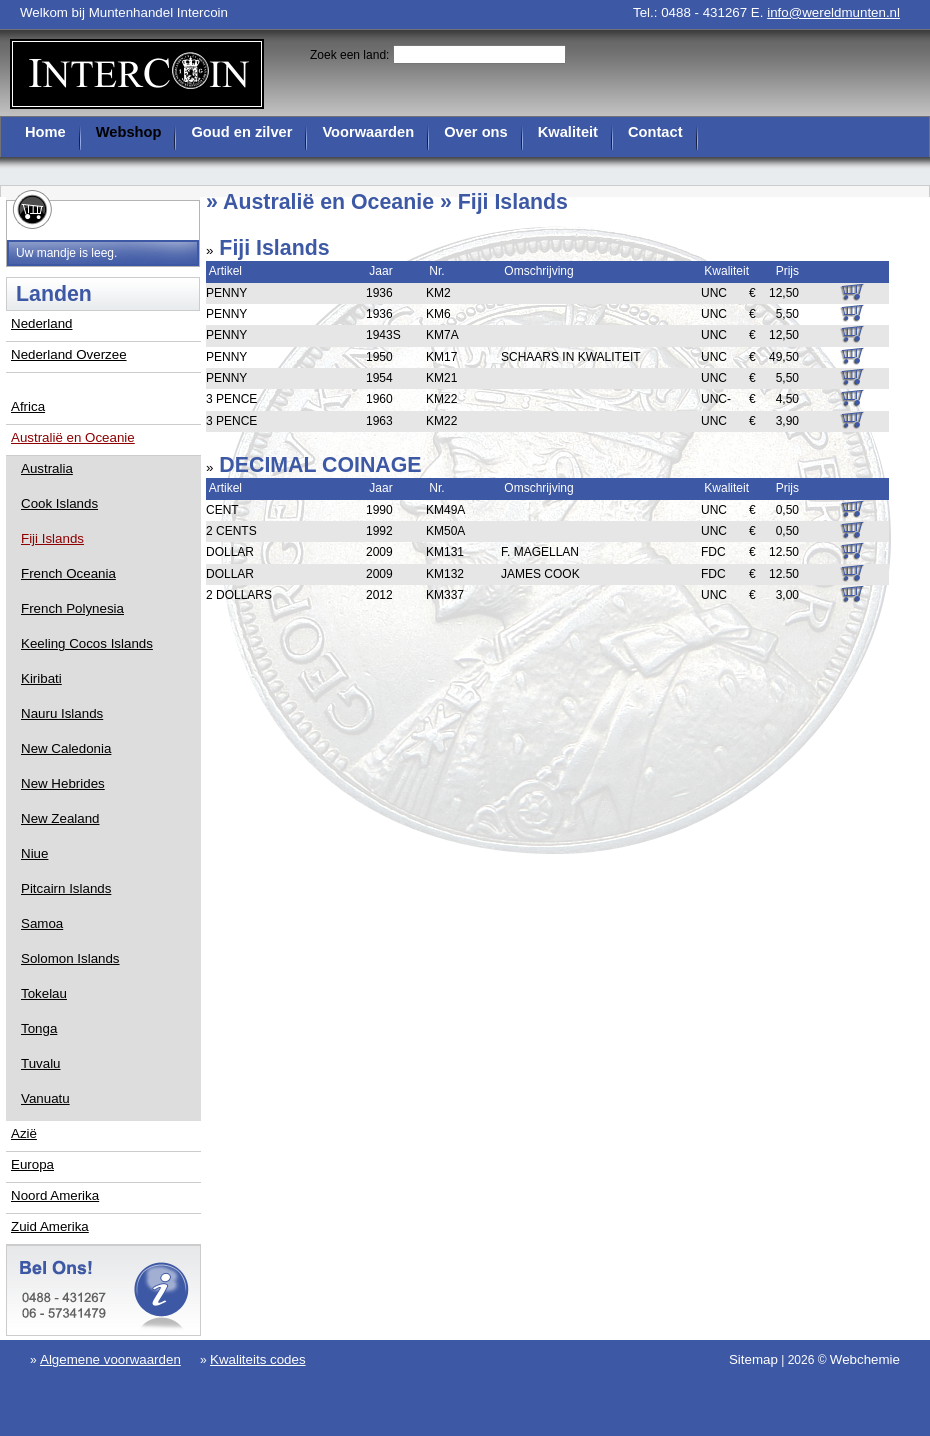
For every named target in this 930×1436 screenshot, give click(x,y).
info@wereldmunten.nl (833, 12)
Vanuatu (45, 1098)
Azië (24, 1133)
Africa (28, 406)
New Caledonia (66, 748)
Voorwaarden (368, 132)
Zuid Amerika (50, 1226)
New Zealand (60, 818)
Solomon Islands (70, 958)
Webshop (129, 132)
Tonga (39, 1028)
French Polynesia (72, 608)
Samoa (42, 923)
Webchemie (865, 1359)
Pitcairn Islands (66, 888)
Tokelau (44, 993)
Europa (32, 1164)
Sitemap (753, 1359)
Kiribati (41, 678)
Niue (34, 853)
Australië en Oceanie (73, 437)
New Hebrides (63, 783)
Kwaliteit (568, 132)
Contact (655, 132)
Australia (47, 468)
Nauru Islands (62, 713)
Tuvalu (41, 1063)
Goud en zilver (241, 132)
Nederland (42, 323)
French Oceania (68, 573)
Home (45, 132)
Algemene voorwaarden (110, 1359)
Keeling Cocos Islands (87, 643)
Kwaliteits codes (258, 1359)
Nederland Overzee (69, 354)
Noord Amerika (55, 1195)
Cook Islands (59, 503)
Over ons (476, 132)
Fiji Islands (52, 538)
